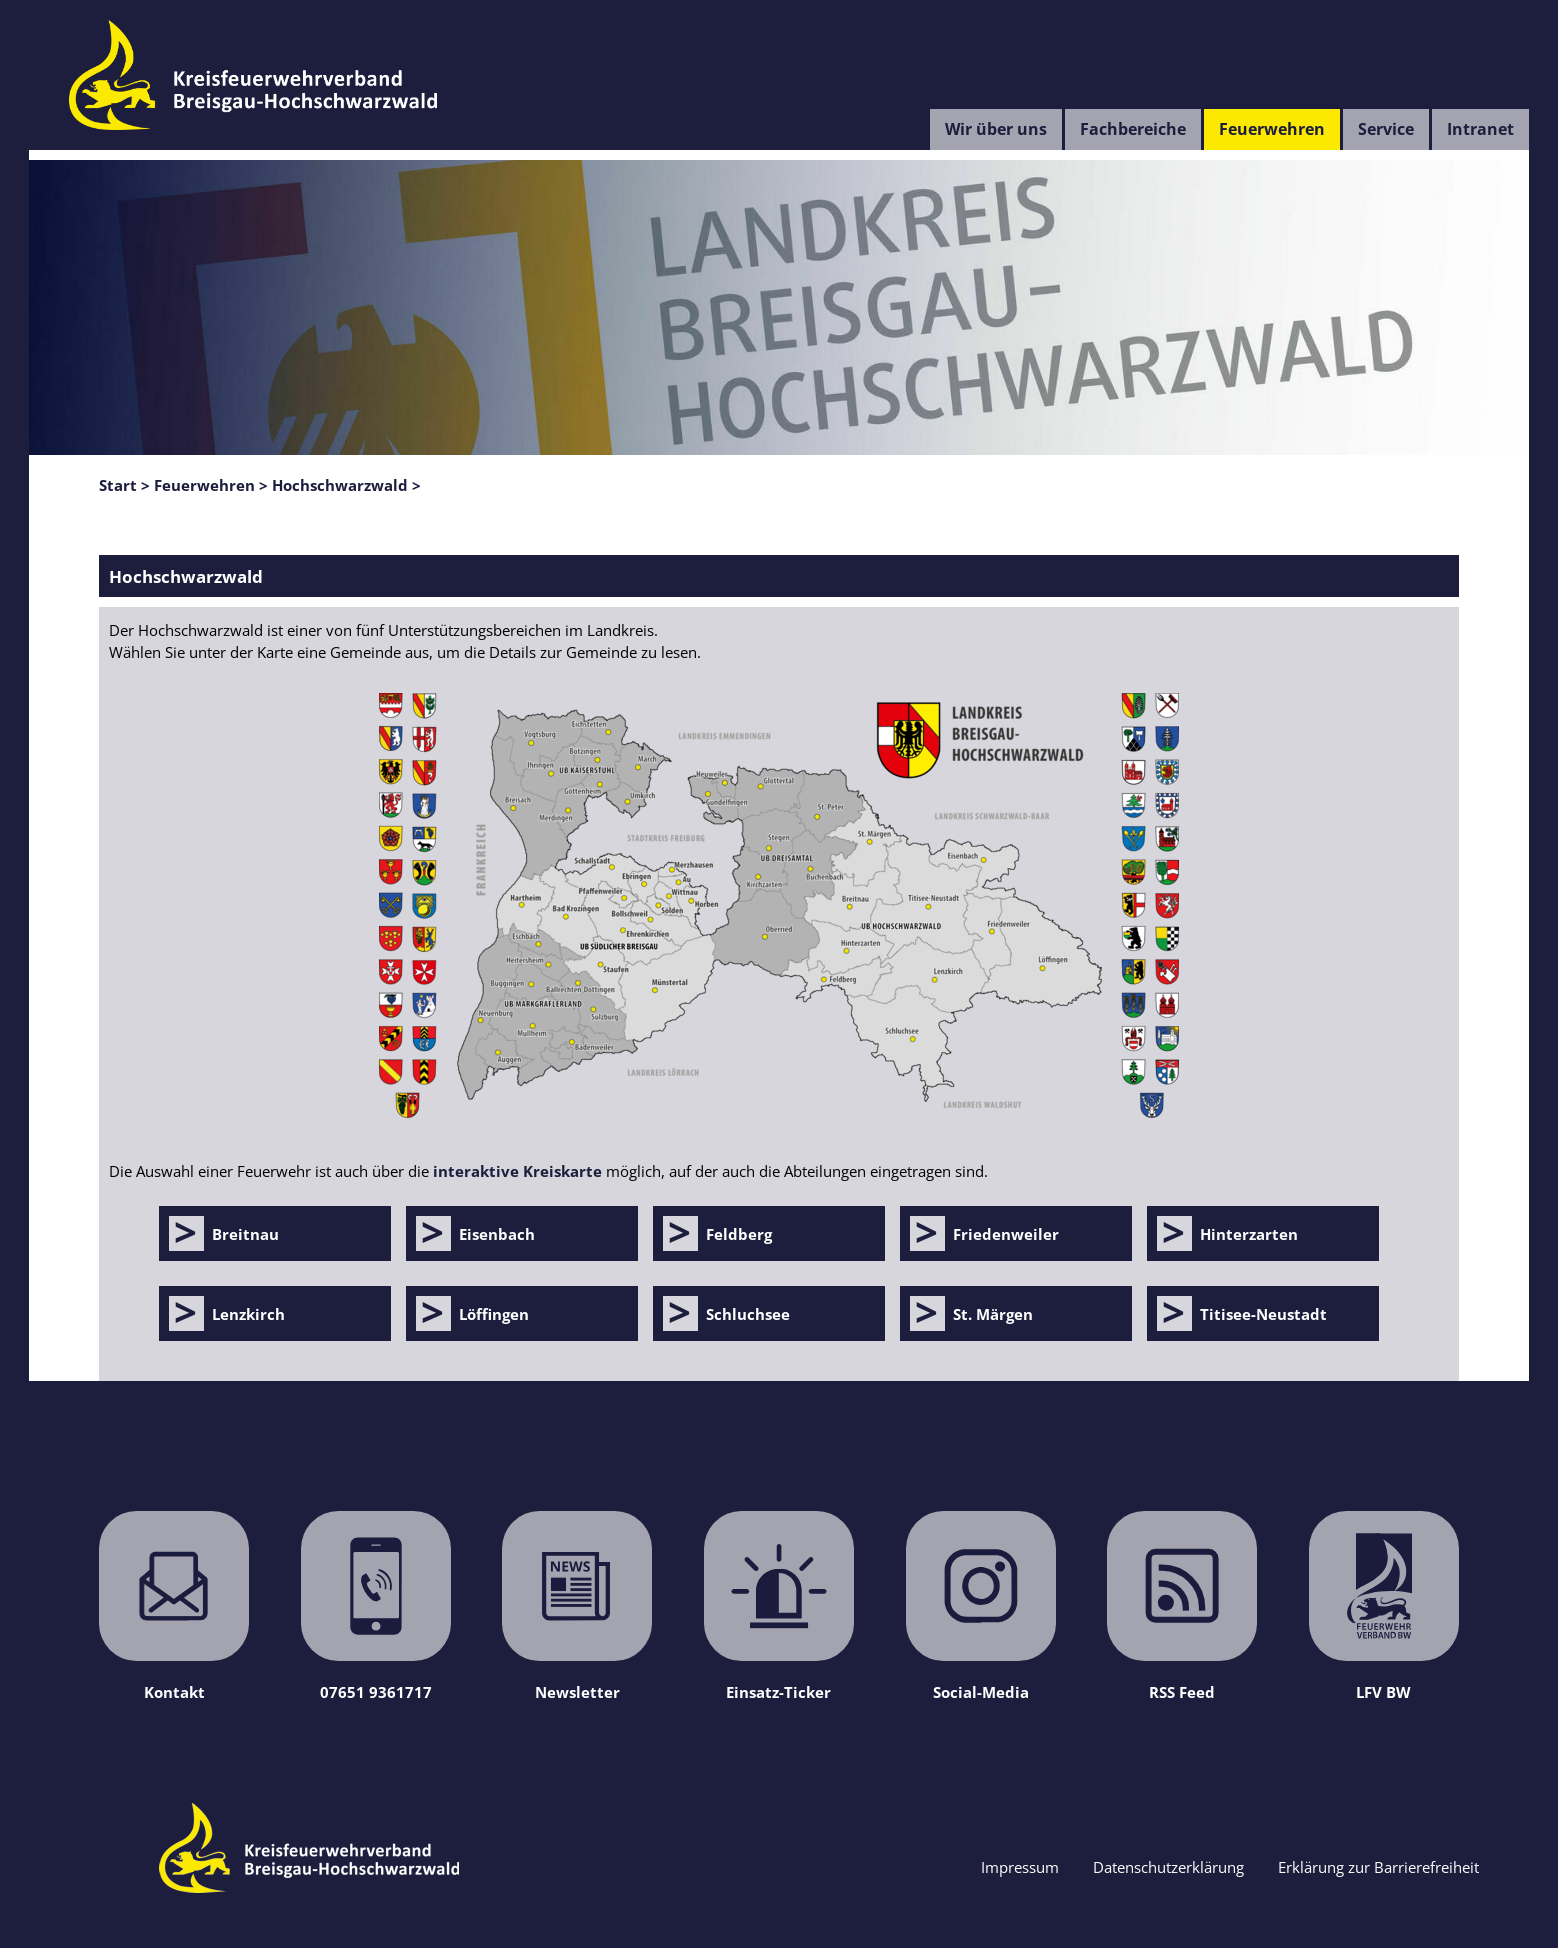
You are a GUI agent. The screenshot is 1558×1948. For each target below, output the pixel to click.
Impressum (1020, 1867)
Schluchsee (748, 1314)
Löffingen (494, 1314)
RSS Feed (1182, 1606)
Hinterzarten (1249, 1234)
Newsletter (577, 1606)
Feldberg (739, 1234)
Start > (124, 485)
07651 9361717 (376, 1606)
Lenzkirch (248, 1314)
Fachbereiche (1133, 129)
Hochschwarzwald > (346, 485)
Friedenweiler (1006, 1234)
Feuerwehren (1272, 129)
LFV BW (1384, 1606)
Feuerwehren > (211, 485)
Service (1386, 129)
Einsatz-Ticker (779, 1606)
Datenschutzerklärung (1168, 1867)
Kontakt (174, 1606)
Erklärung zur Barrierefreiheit (1378, 1867)
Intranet (1480, 129)
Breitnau (245, 1234)
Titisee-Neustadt (1263, 1314)
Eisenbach (497, 1234)
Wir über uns (996, 129)
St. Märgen (993, 1314)
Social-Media (981, 1606)
